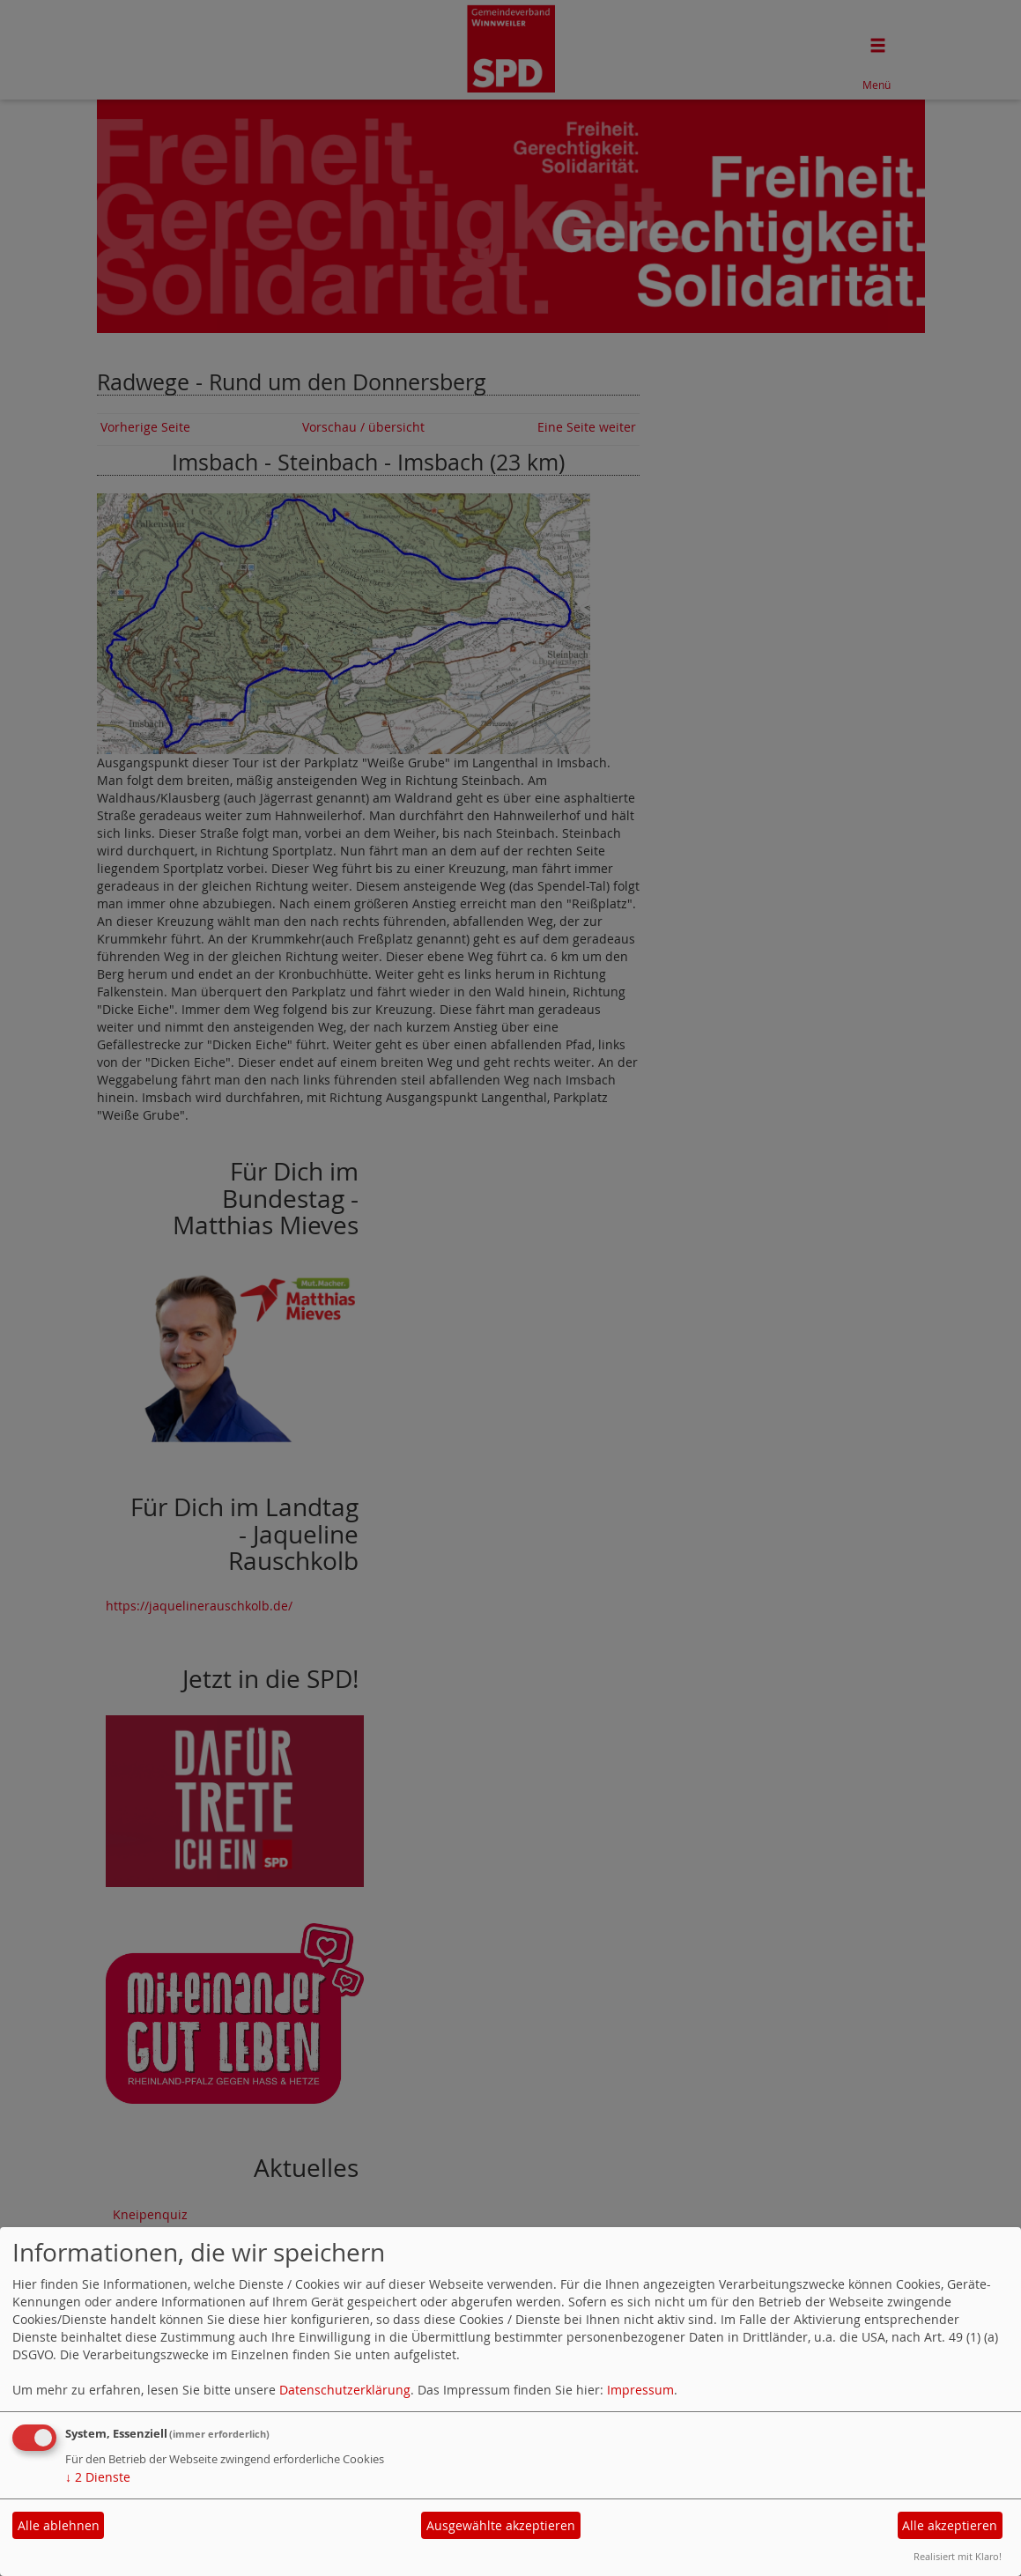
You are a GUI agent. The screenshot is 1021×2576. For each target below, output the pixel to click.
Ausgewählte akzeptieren (500, 2525)
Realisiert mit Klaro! (958, 2556)
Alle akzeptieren (949, 2525)
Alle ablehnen (59, 2525)
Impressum (640, 2389)
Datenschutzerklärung (345, 2389)
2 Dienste (97, 2477)
